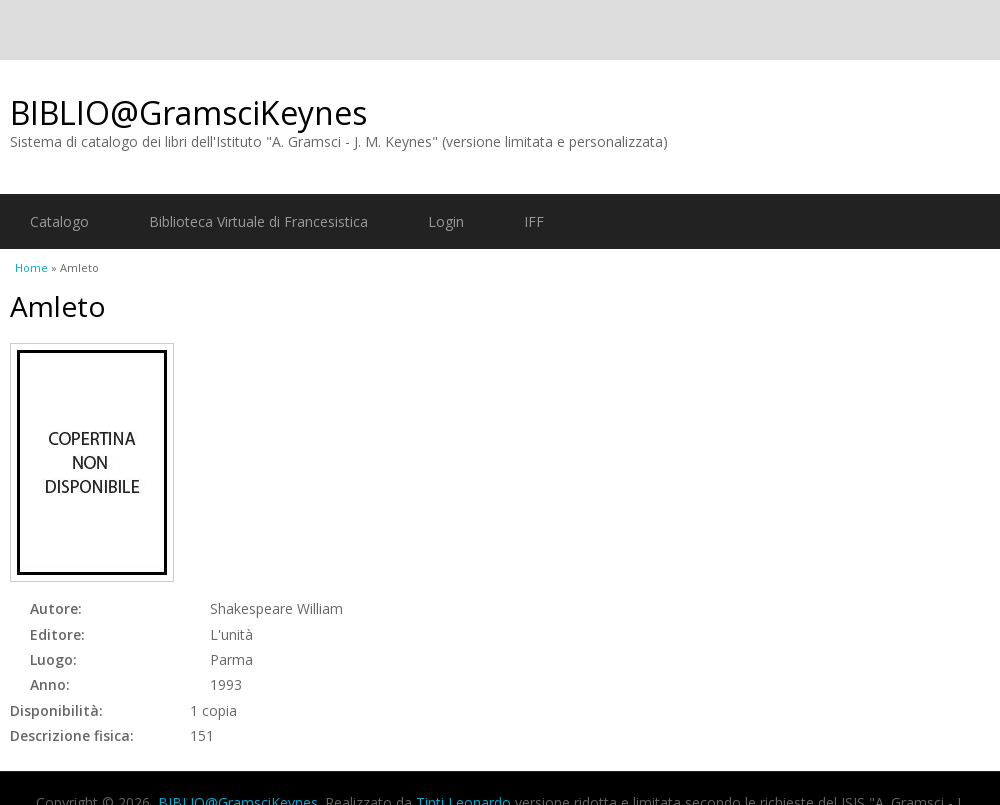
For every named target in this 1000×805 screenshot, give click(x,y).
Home (31, 267)
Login (446, 221)
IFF (534, 221)
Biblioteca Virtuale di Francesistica (258, 221)
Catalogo (59, 221)
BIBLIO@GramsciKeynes (188, 112)
